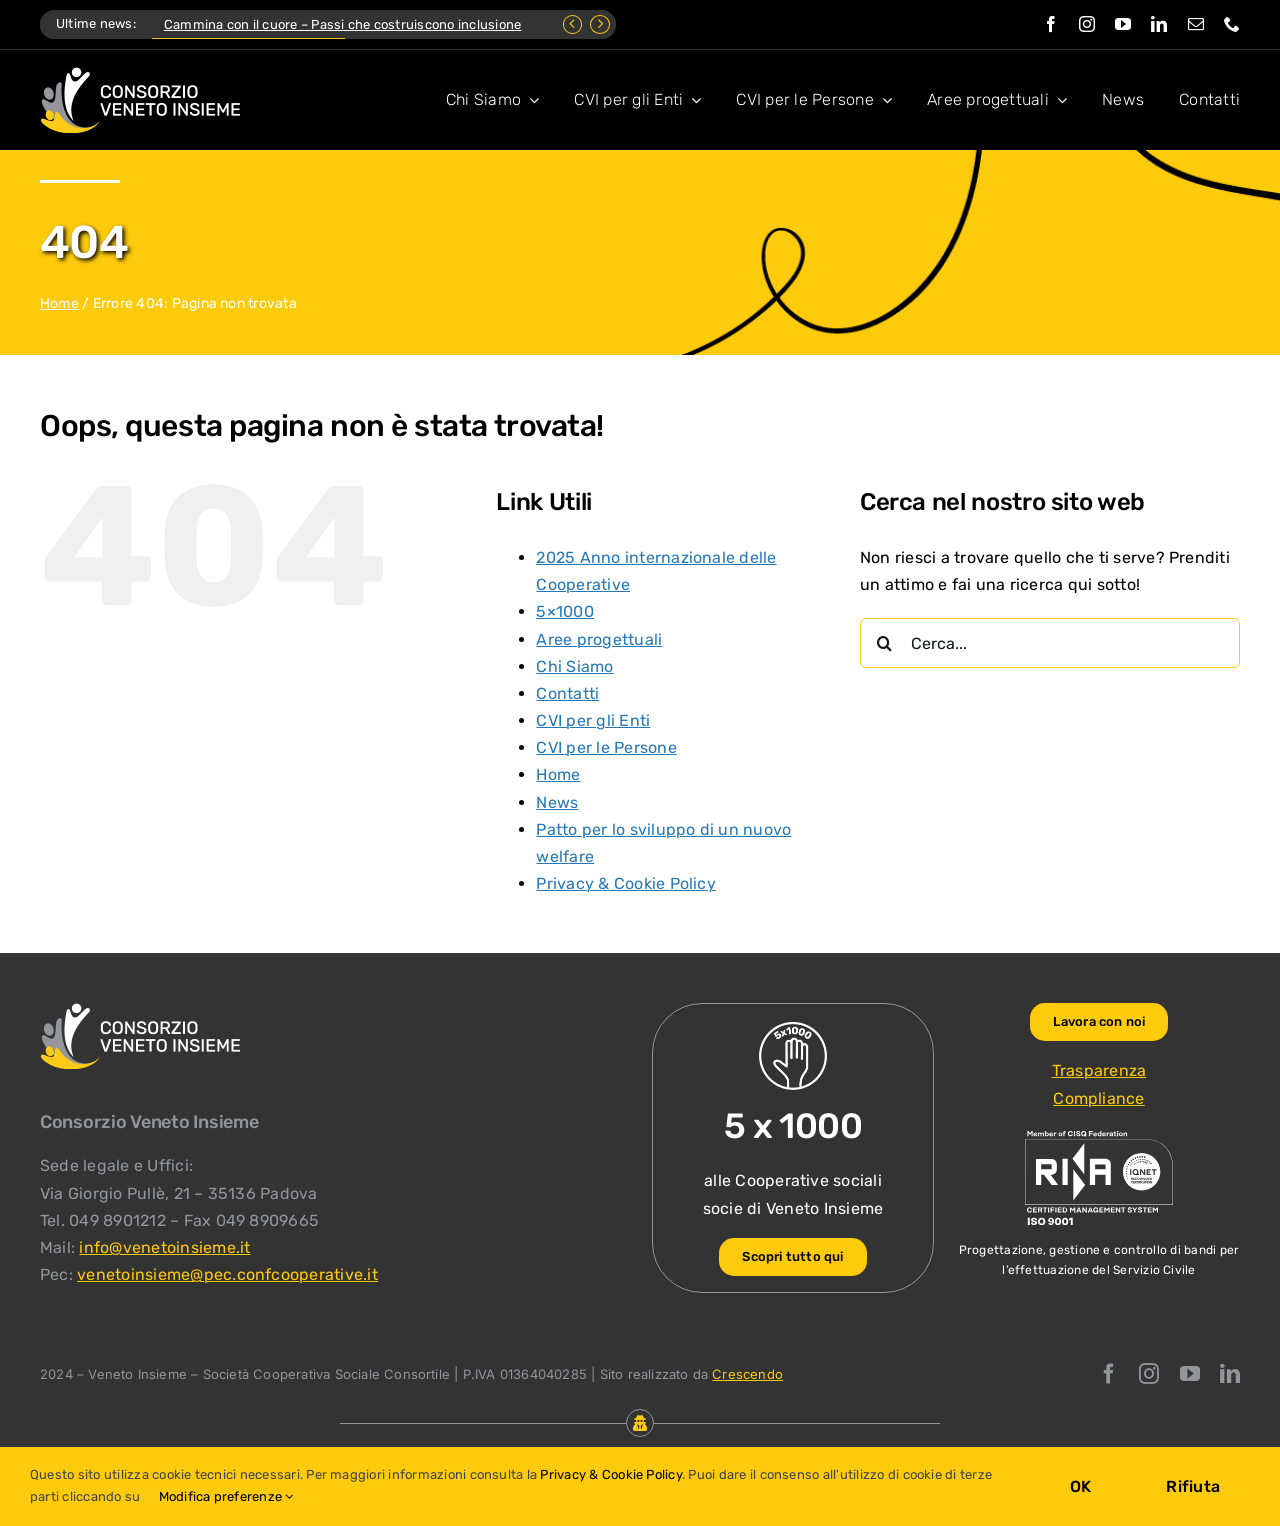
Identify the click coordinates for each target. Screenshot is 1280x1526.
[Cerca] (885, 643)
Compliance (1098, 1098)
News (557, 802)
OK (1080, 1486)
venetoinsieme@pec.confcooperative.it (227, 1274)
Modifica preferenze (226, 1496)
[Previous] (573, 24)
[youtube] (1123, 24)
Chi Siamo (574, 666)
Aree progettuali (599, 639)
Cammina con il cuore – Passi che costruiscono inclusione (342, 24)
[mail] (1196, 24)
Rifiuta (1193, 1486)
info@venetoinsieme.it (164, 1247)
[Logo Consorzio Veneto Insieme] (140, 74)
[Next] (600, 24)
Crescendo (747, 1374)
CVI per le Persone (606, 747)
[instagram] (1087, 24)
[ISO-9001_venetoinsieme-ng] (1099, 1135)
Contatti (567, 693)
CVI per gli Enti (593, 720)
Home (59, 303)
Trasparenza (1099, 1070)
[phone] (1232, 24)
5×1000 (564, 611)
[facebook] (1051, 24)
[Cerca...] (1050, 643)
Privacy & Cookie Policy (626, 883)
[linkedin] (1159, 24)
